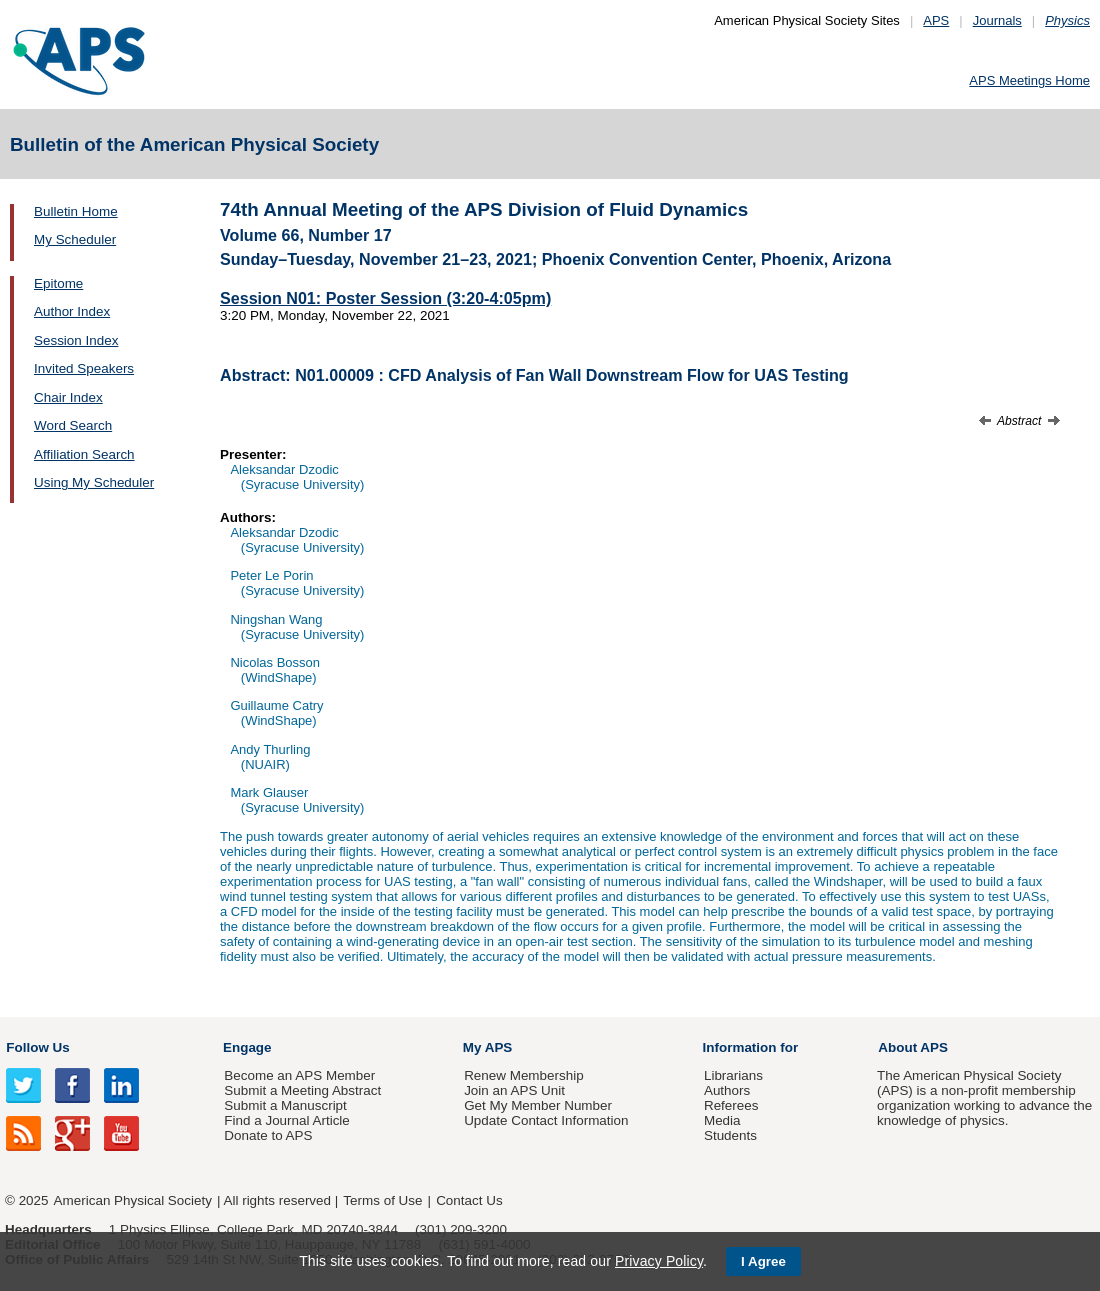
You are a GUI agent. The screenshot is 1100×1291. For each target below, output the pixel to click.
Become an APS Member (299, 1075)
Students (730, 1135)
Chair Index (68, 397)
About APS (913, 1047)
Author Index (72, 311)
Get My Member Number (538, 1105)
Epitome (58, 283)
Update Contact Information (546, 1120)
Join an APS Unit (514, 1090)
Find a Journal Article (286, 1120)
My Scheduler (75, 239)
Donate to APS (268, 1135)
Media (722, 1120)
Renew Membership (524, 1075)
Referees (731, 1105)
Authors (727, 1090)
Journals (997, 20)
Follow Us (37, 1047)
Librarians (733, 1075)
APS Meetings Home (1029, 80)
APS (936, 20)
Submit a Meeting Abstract (302, 1090)
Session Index (76, 340)
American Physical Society (133, 1200)
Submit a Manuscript (285, 1105)
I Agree (763, 1261)
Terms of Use (382, 1200)
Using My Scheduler (94, 482)
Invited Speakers (84, 368)
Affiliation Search (84, 454)
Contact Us (469, 1200)
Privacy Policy (659, 1261)
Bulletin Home (76, 211)
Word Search (73, 425)
